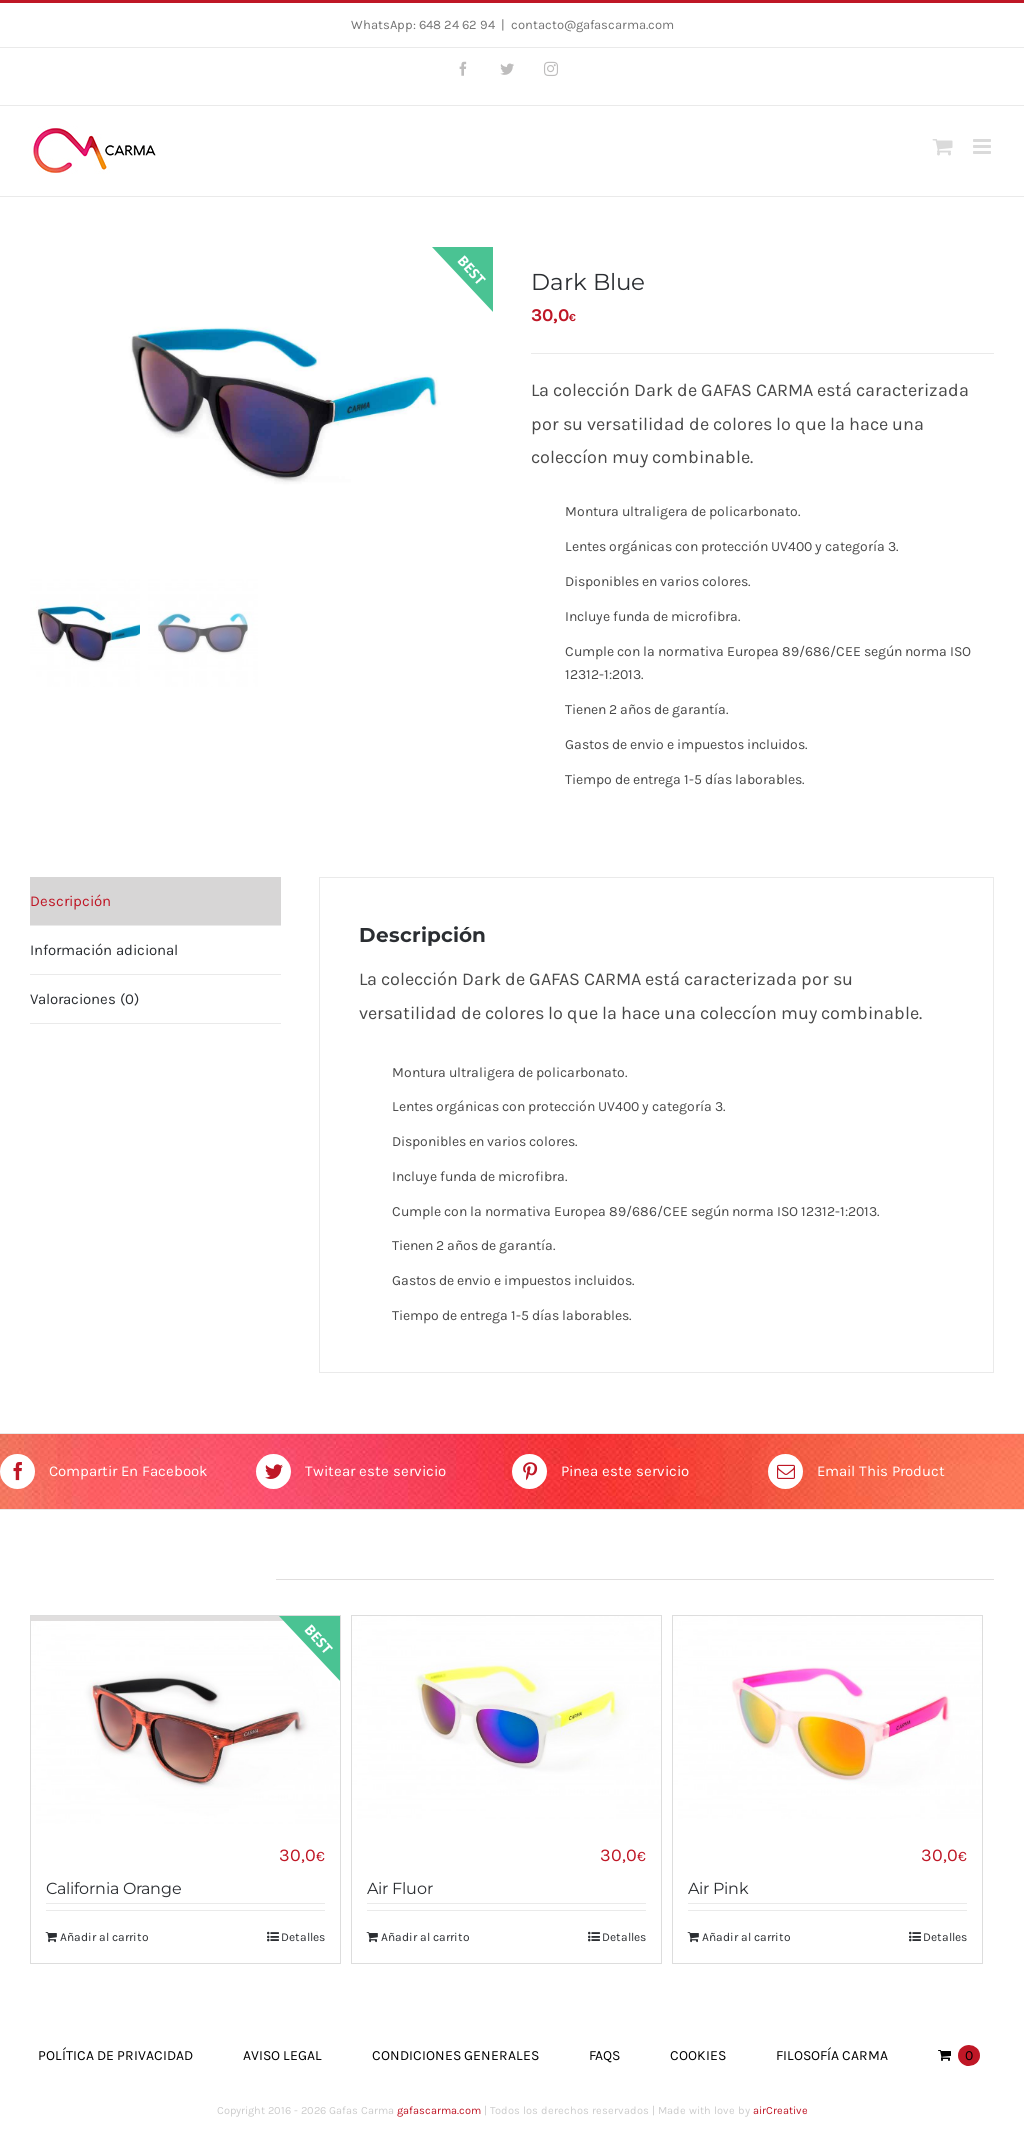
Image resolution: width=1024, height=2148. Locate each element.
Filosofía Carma (832, 2055)
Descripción (70, 901)
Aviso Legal (282, 2055)
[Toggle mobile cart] (943, 146)
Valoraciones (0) (84, 999)
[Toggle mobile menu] (983, 146)
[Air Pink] (827, 1717)
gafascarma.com (439, 2110)
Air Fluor (400, 1888)
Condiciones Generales (455, 2055)
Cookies (698, 2055)
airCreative (780, 2110)
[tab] (155, 901)
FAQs (604, 2055)
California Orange (114, 1888)
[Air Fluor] (506, 1717)
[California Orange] (185, 1717)
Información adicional (104, 950)
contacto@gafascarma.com (592, 24)
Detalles (303, 1937)
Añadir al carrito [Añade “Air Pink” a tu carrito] (746, 1937)
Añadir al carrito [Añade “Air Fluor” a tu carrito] (425, 1937)
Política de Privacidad (115, 2055)
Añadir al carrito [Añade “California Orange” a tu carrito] (104, 1937)
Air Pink (718, 1888)
